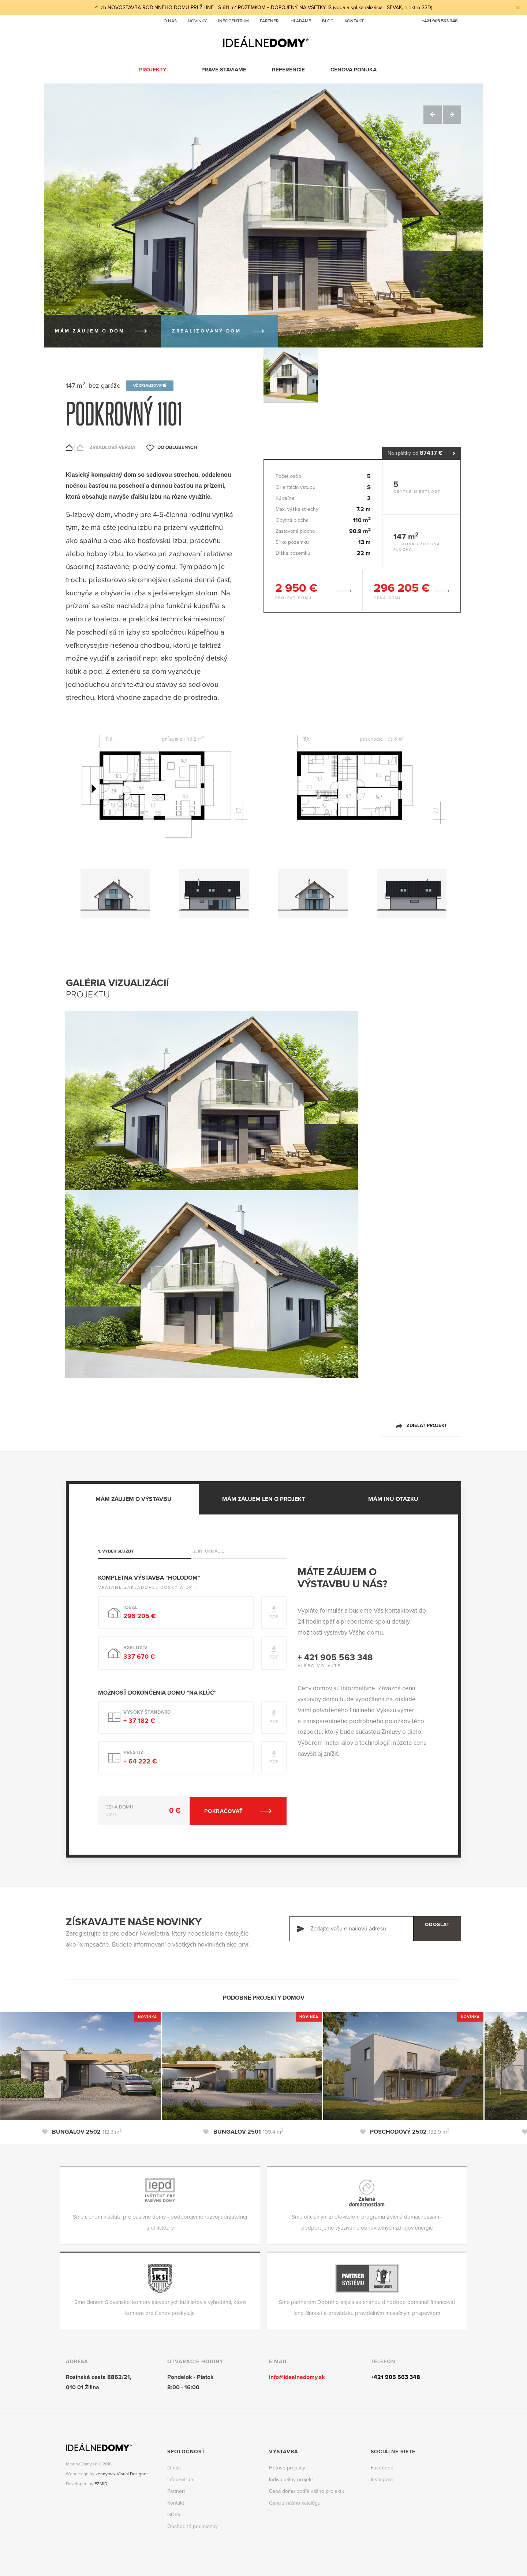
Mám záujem (90, 331)
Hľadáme (301, 20)
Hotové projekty (287, 2466)
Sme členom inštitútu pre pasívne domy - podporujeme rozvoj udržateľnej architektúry (160, 2221)
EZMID (100, 2482)
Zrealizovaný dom (206, 331)
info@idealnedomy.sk (297, 2375)
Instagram (382, 2478)
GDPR (174, 2513)
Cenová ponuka (354, 70)
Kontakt (354, 20)
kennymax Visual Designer (122, 2472)
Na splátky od (422, 453)
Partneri (270, 20)
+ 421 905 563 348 (335, 1656)
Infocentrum (233, 20)
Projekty (153, 70)
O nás (170, 20)
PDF (272, 1616)
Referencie (288, 70)
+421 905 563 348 (439, 20)
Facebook (382, 2466)
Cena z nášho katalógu (295, 2501)
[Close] (517, 8)
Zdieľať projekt (427, 1424)
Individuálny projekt (291, 2478)
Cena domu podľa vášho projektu (306, 2490)
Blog (328, 20)
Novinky (197, 20)
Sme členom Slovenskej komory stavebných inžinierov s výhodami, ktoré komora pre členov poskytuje (160, 2306)
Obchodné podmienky (193, 2525)
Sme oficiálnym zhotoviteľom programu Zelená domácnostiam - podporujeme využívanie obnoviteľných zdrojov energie (367, 2221)
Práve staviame (224, 70)
